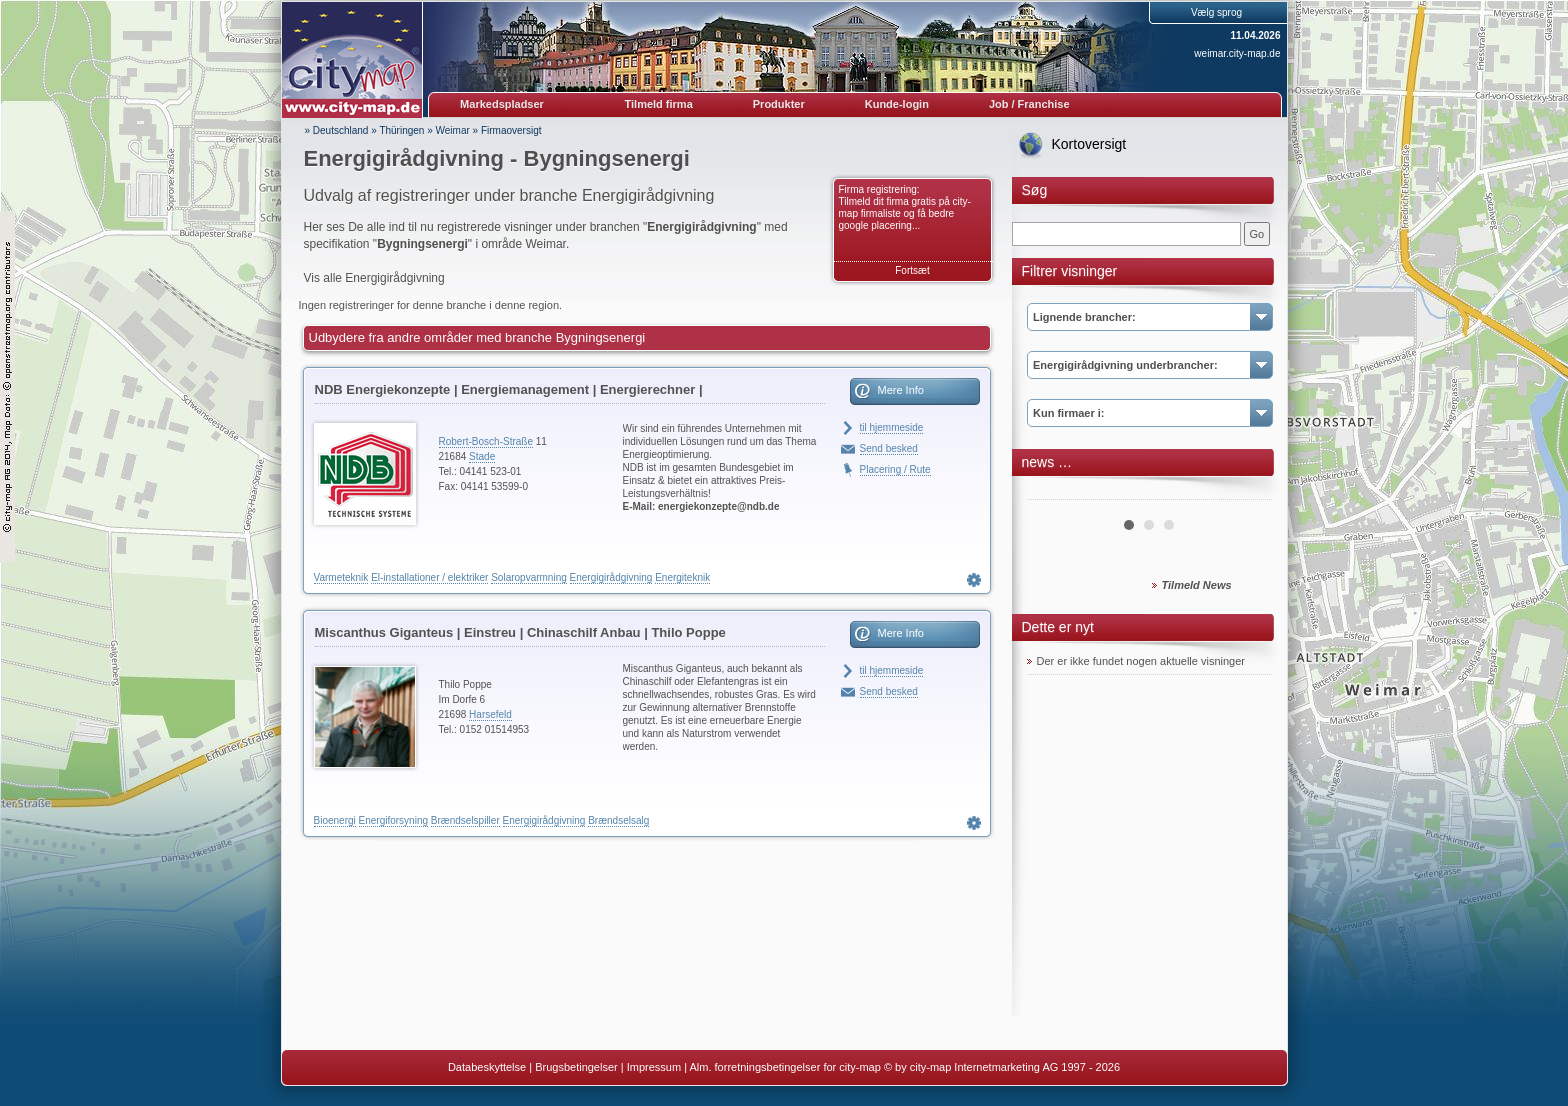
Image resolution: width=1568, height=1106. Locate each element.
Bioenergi (335, 820)
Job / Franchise (1029, 104)
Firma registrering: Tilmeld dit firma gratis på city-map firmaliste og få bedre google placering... (905, 207)
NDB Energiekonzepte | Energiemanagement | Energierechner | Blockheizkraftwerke (509, 393)
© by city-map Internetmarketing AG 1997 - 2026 (1002, 1067)
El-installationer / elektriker (429, 577)
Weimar (453, 130)
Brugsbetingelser (576, 1067)
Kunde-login (897, 104)
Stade (482, 456)
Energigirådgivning (611, 577)
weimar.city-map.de (1237, 53)
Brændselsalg (618, 820)
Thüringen (401, 130)
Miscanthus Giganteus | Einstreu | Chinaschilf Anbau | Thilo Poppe (520, 632)
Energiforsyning (393, 820)
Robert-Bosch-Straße (486, 441)
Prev (1053, 492)
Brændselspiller (465, 820)
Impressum (654, 1067)
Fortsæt (912, 270)
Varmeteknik (341, 577)
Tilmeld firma (659, 104)
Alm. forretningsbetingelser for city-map (784, 1067)
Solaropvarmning (529, 577)
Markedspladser (502, 104)
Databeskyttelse (487, 1067)
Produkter (779, 104)
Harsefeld (490, 714)
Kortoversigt (1089, 144)
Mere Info (901, 390)
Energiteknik (682, 577)
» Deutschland (337, 130)
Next (1246, 492)
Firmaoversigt (511, 130)
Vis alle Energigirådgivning (374, 278)
